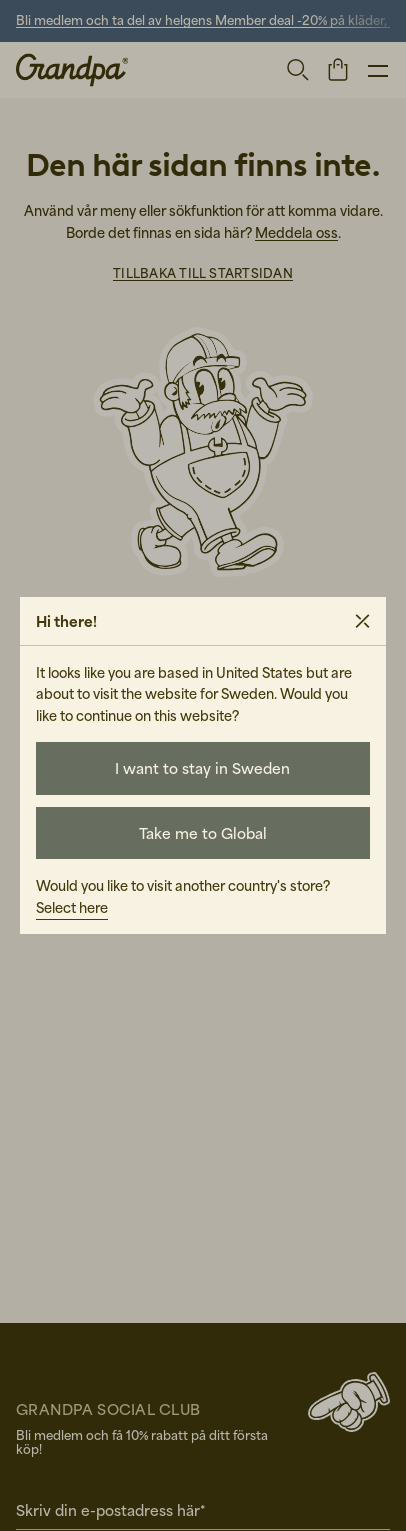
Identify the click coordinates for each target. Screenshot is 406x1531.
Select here (72, 907)
